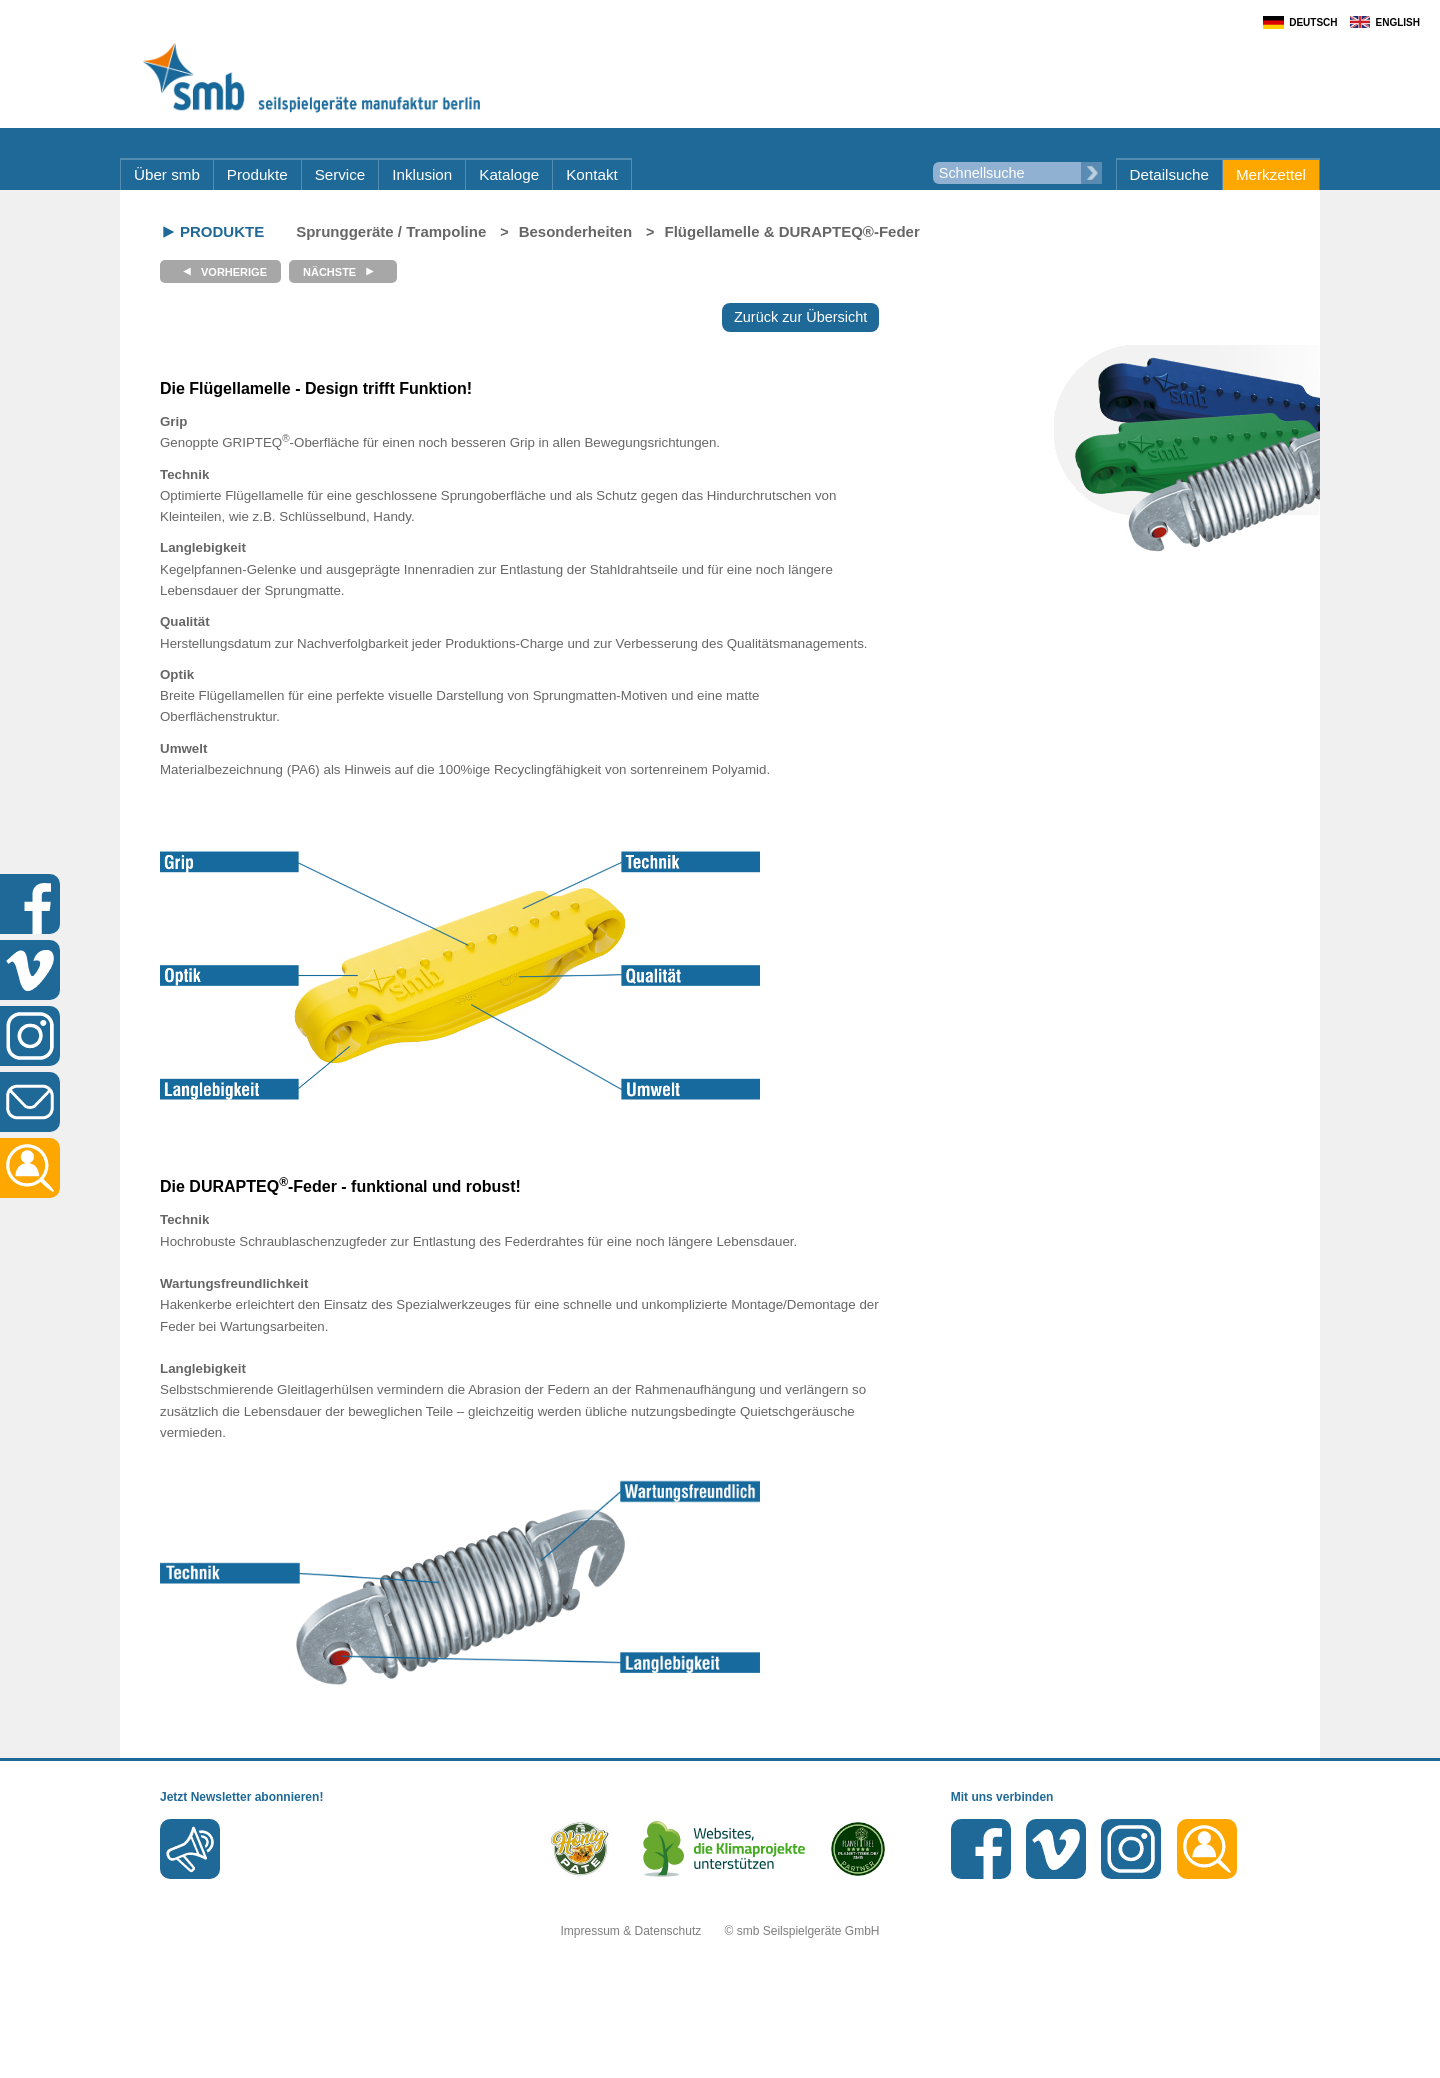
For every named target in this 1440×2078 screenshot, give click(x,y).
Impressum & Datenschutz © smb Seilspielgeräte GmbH (720, 1931)
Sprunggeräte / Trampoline (391, 231)
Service (340, 174)
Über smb (167, 174)
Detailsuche (1169, 174)
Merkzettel (1271, 174)
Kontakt (592, 174)
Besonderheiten (575, 231)
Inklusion (422, 174)
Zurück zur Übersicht (800, 317)
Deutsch (1313, 22)
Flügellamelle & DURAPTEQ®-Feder (792, 231)
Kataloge (509, 174)
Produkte (257, 174)
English (1398, 22)
